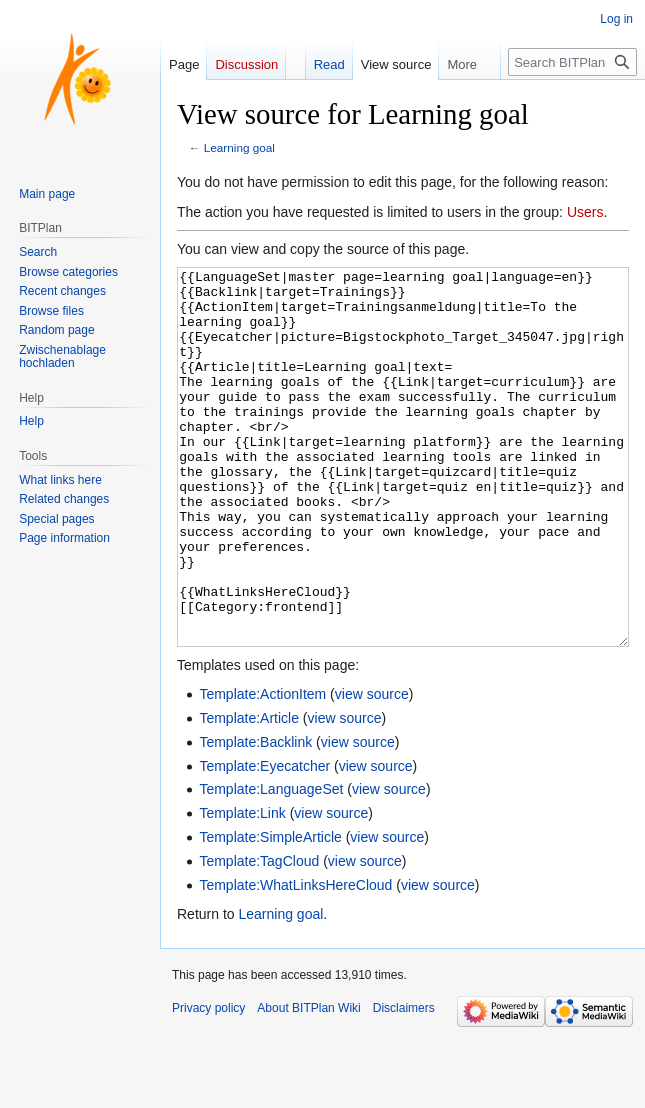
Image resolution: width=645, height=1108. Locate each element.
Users (585, 212)
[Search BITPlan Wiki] (572, 62)
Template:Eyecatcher (264, 841)
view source (372, 769)
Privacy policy (208, 1083)
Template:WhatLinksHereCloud (295, 960)
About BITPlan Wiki (308, 1083)
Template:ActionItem (262, 769)
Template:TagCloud (259, 936)
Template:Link (242, 888)
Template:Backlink (255, 817)
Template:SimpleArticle (270, 912)
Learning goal (239, 147)
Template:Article (249, 793)
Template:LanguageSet (271, 864)
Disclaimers (404, 1083)
